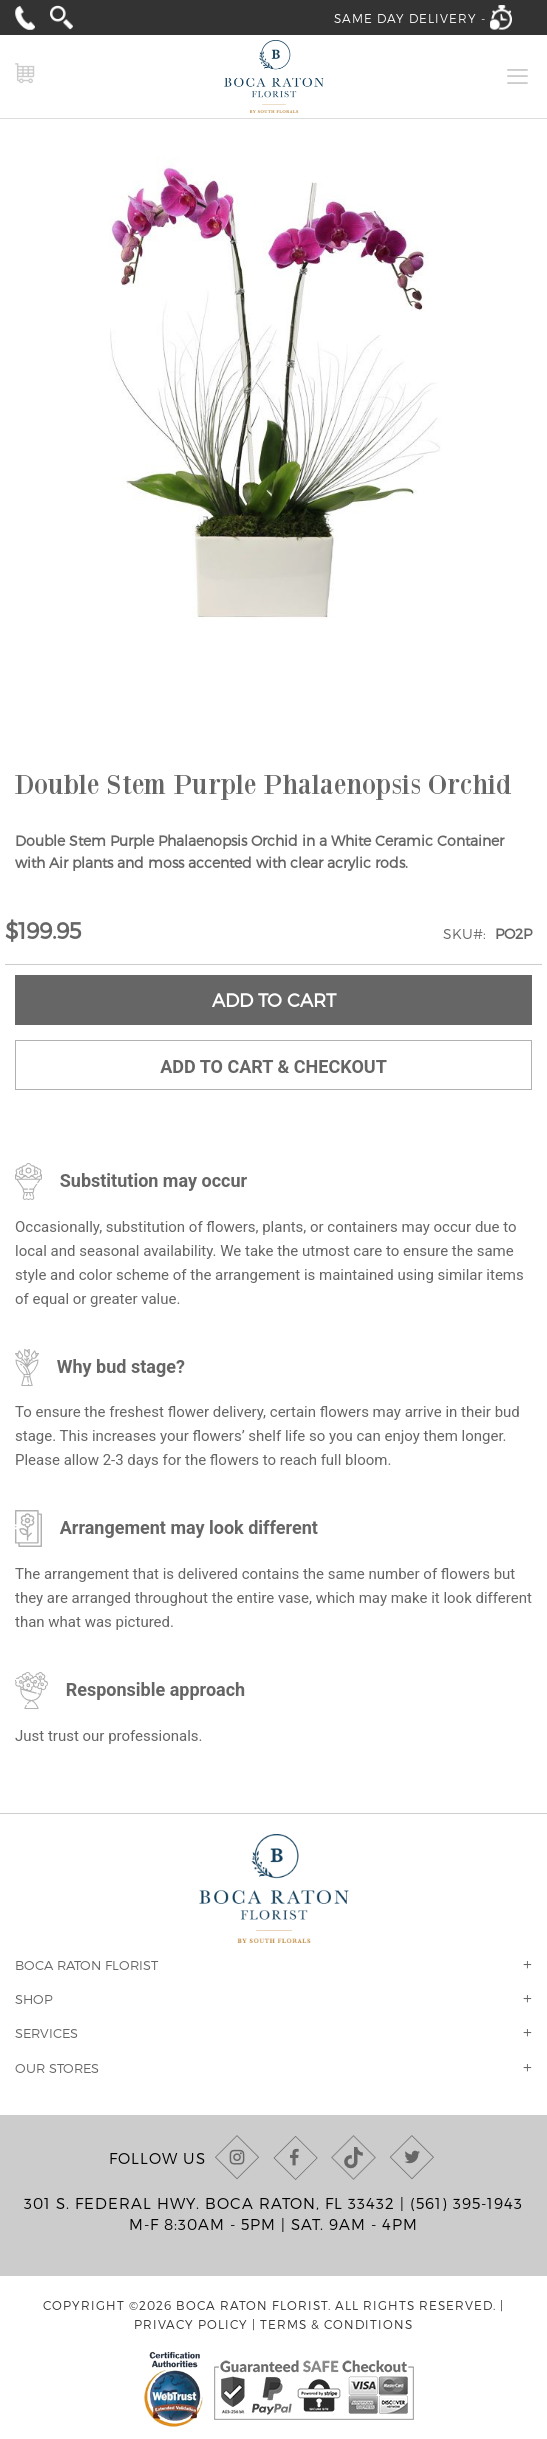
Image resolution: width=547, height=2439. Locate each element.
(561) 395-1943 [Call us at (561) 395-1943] (466, 2203)
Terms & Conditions (336, 2324)
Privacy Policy (191, 2324)
